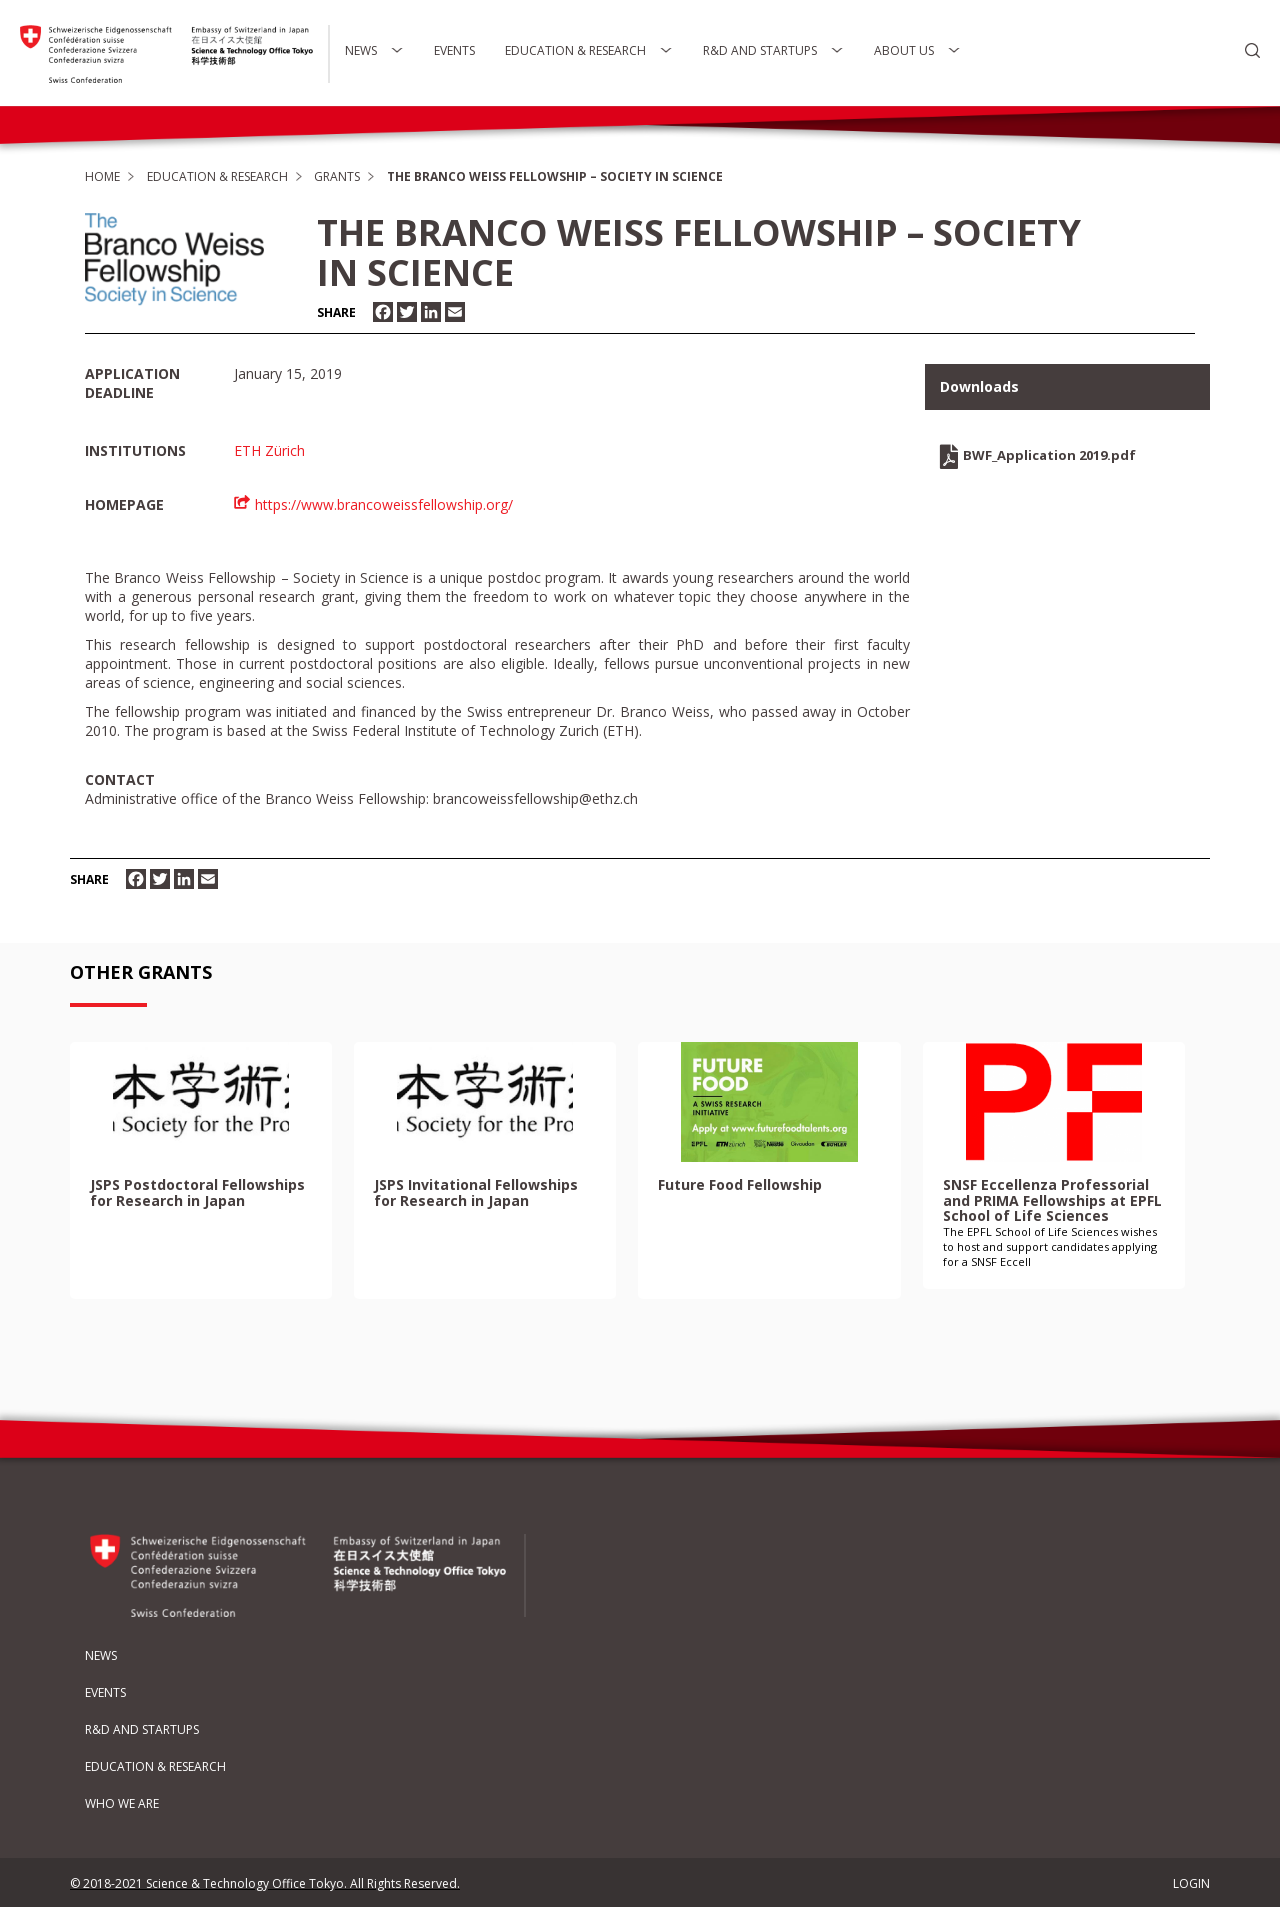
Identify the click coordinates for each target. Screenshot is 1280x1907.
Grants (337, 176)
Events (454, 51)
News (374, 51)
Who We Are (122, 1803)
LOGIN (1191, 1883)
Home (102, 176)
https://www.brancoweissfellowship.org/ (384, 504)
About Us (917, 51)
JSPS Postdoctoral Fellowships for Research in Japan (197, 1192)
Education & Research (589, 51)
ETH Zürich (269, 450)
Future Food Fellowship (740, 1184)
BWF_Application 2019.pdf (1049, 455)
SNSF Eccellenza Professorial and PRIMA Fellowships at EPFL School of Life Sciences (1052, 1200)
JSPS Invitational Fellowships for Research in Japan (476, 1192)
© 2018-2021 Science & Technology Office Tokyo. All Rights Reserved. (265, 1883)
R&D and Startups (773, 51)
